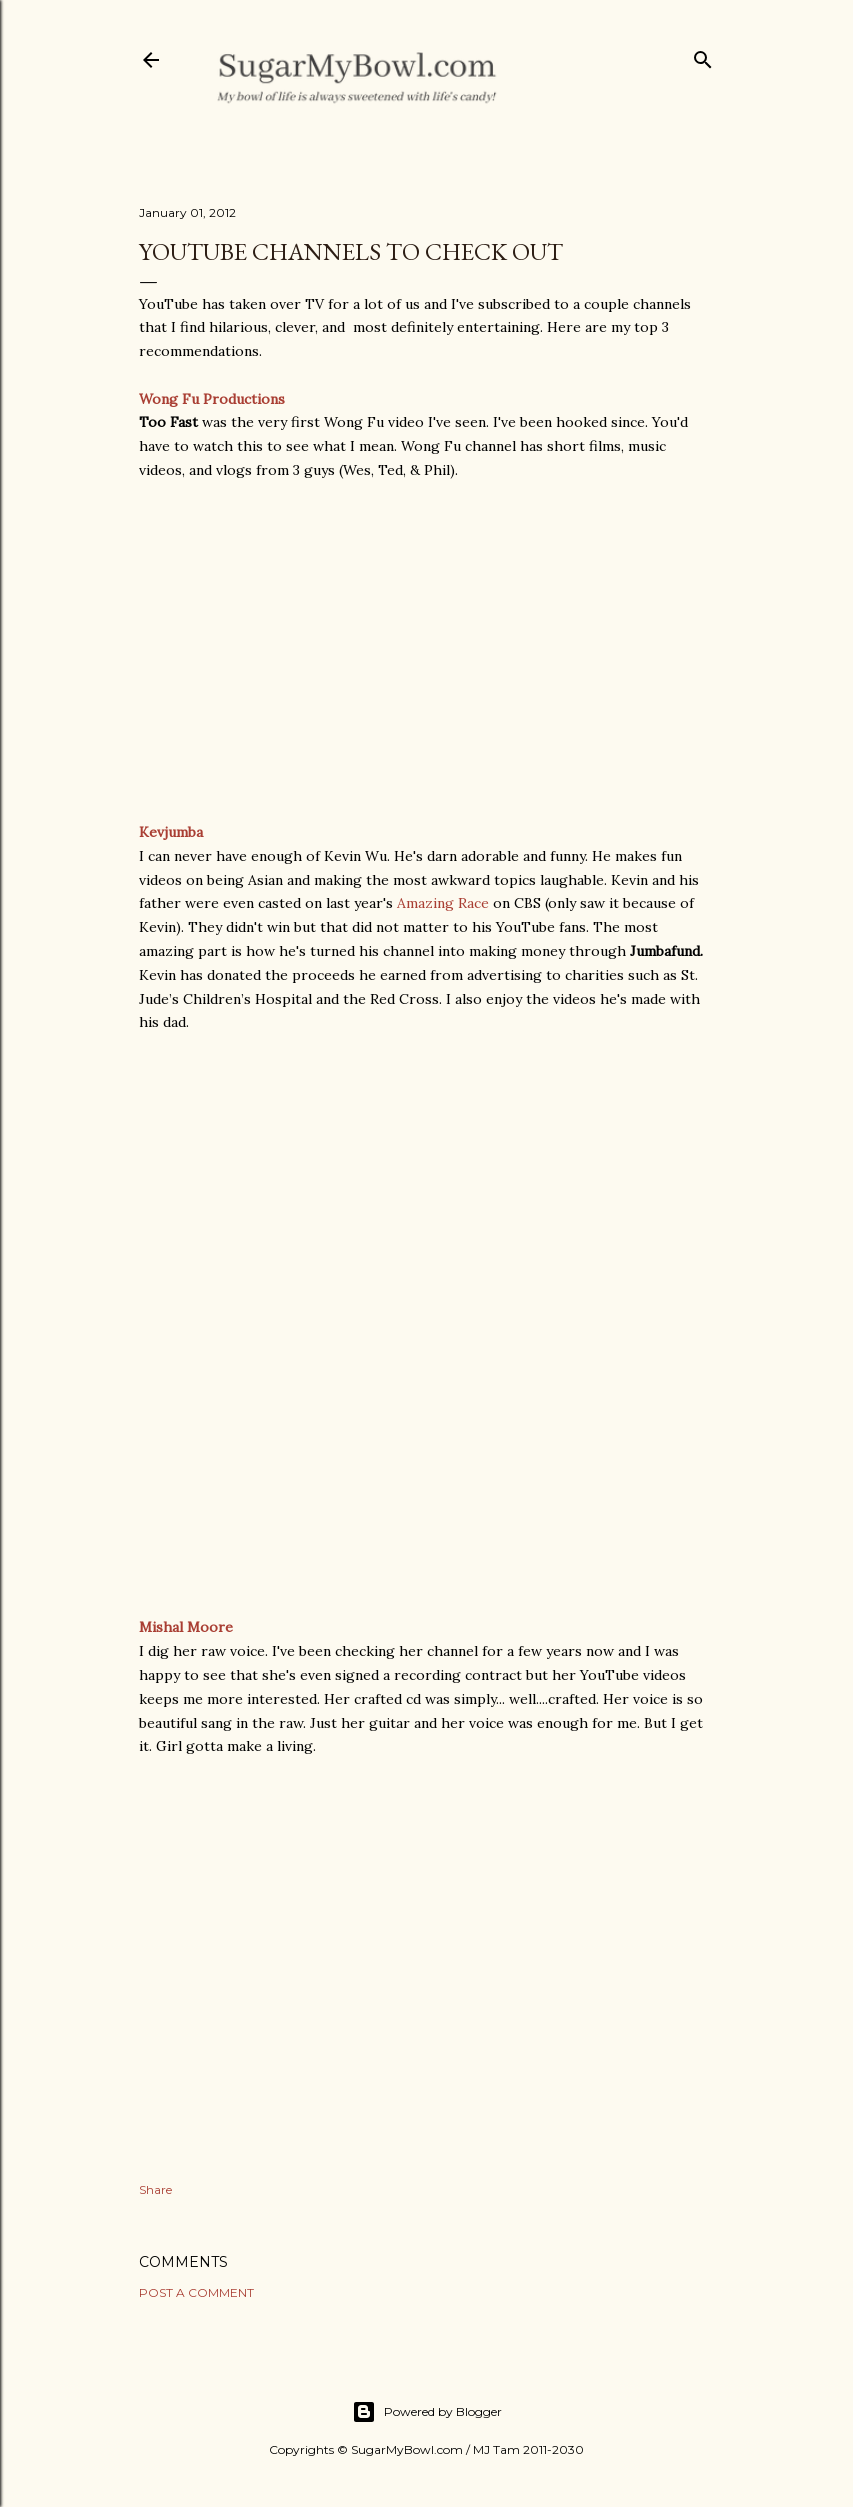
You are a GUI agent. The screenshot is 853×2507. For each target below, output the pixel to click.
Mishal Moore (186, 1627)
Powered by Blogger (427, 2412)
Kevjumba (171, 832)
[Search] (703, 55)
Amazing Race (443, 903)
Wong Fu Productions (212, 399)
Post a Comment (196, 2292)
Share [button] (155, 2189)
